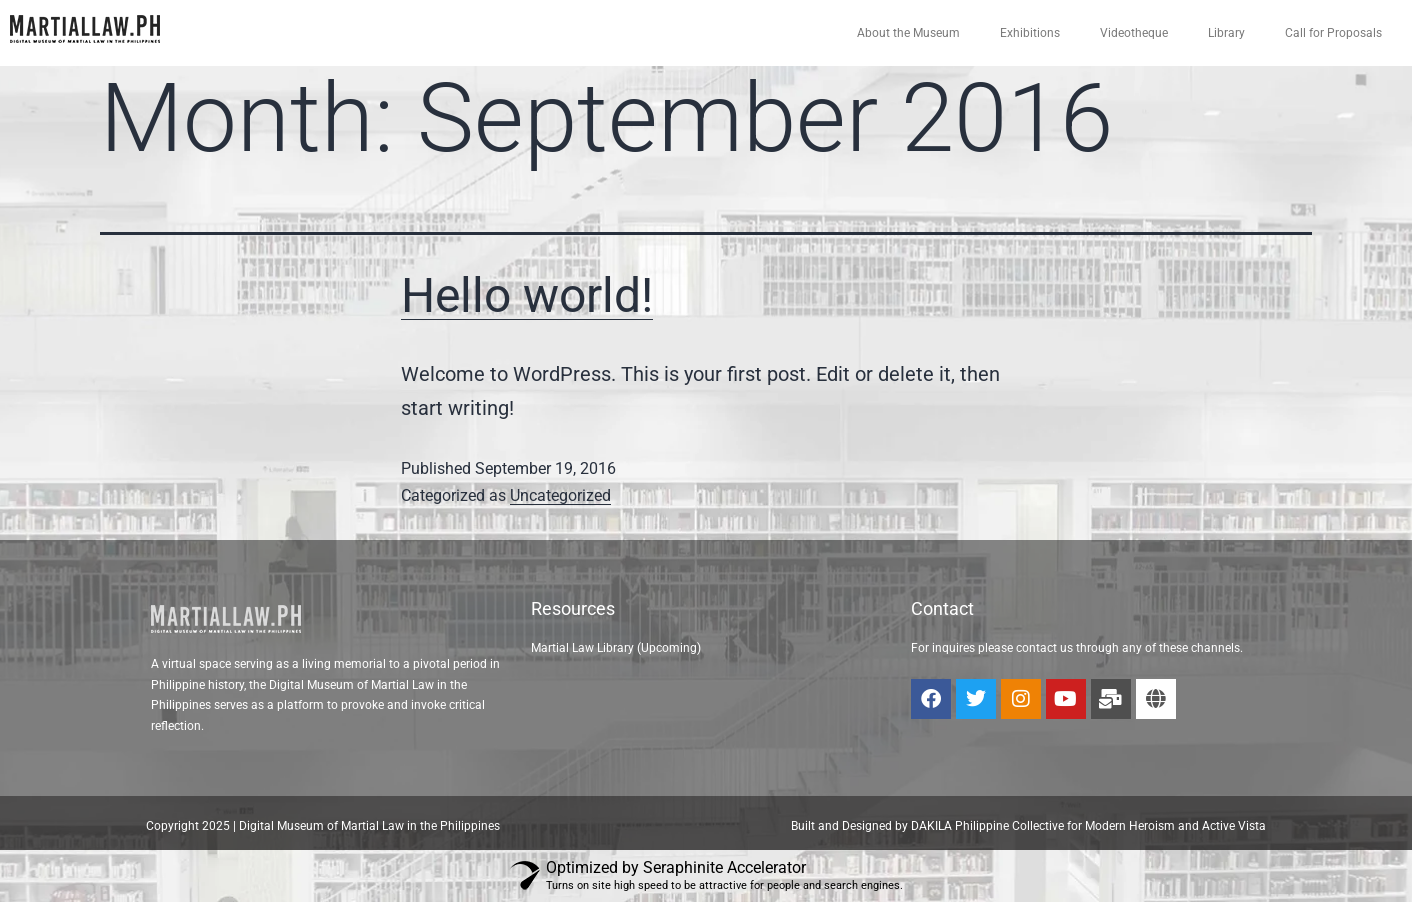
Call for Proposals (1333, 33)
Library (1226, 33)
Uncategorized (560, 495)
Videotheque (1134, 33)
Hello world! (527, 295)
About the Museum (908, 33)
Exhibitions (1030, 33)
